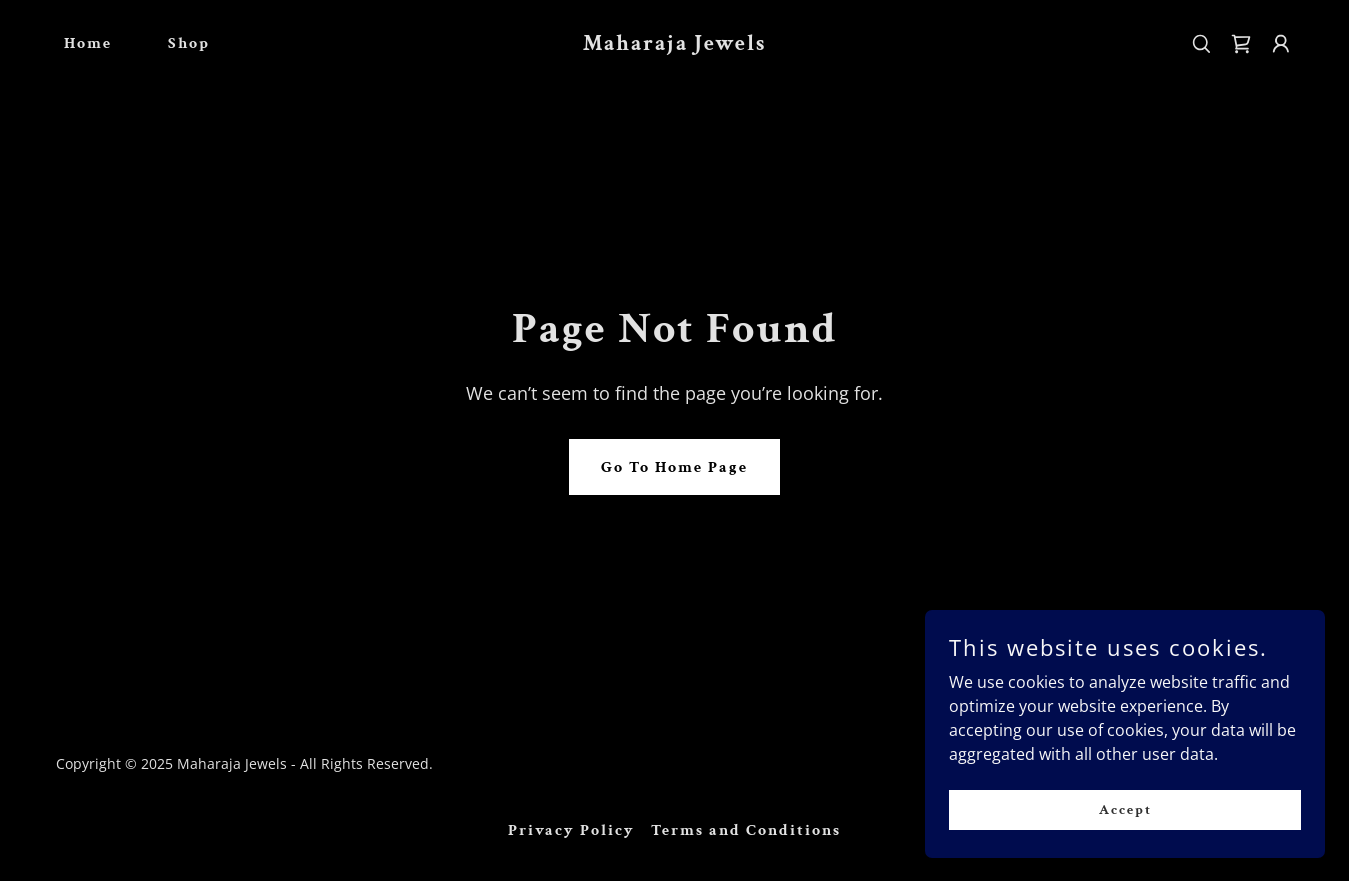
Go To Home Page (674, 467)
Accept (1125, 809)
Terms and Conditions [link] (746, 830)
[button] (1281, 44)
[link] (675, 44)
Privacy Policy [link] (571, 830)
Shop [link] (189, 43)
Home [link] (88, 43)
